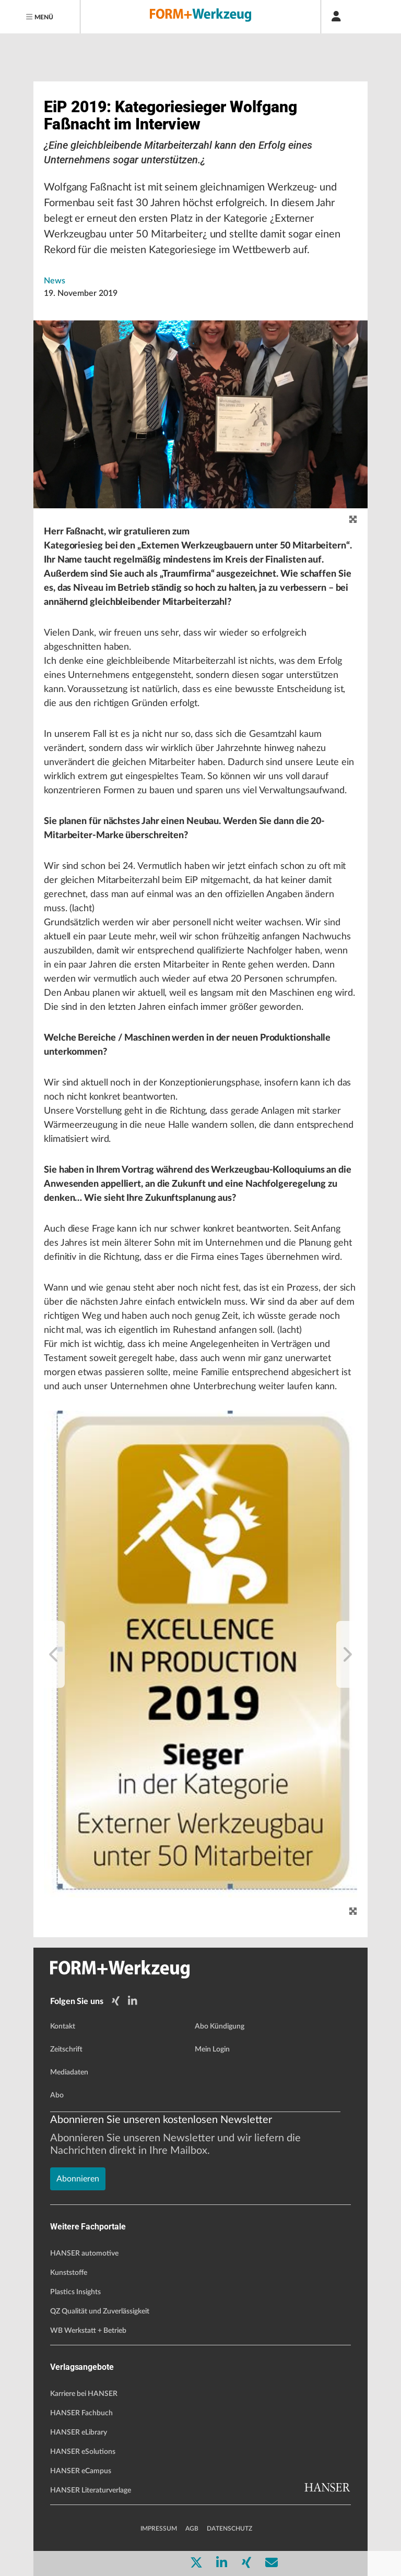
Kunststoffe (68, 2272)
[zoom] (353, 520)
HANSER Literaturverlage (90, 2490)
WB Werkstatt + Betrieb (88, 2330)
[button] (200, 1654)
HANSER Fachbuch (81, 2413)
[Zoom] (353, 1911)
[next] (346, 1654)
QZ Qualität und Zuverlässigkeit (99, 2311)
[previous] (54, 1654)
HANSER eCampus (80, 2471)
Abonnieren (77, 2179)
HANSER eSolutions (82, 2451)
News (54, 281)
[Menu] (40, 16)
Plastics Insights (75, 2292)
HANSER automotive (84, 2253)
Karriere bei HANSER (83, 2394)
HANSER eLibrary (78, 2432)
